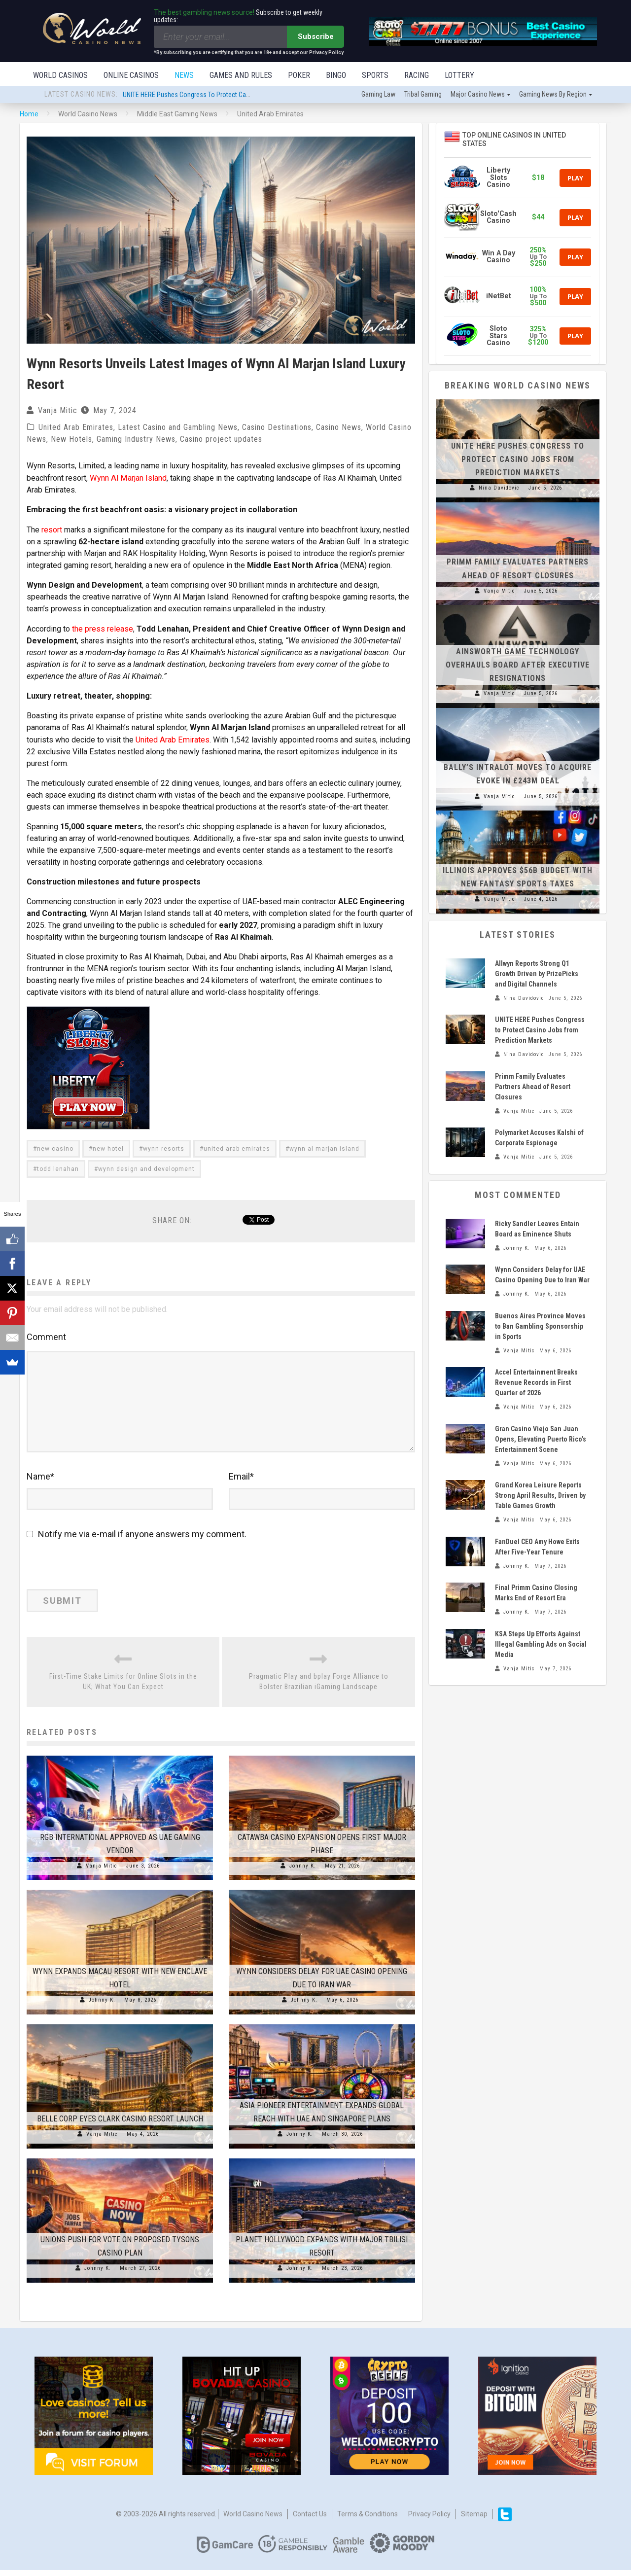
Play (575, 179)
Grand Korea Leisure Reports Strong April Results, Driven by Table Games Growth (540, 1496)
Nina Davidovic (499, 489)
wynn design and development (146, 1167)
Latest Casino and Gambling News (178, 428)
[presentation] (94, 1573)
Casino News (338, 428)
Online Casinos (131, 75)
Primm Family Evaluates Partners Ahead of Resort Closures (532, 1087)
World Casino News (252, 2520)
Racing (416, 75)
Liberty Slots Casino (498, 178)
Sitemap (474, 2520)
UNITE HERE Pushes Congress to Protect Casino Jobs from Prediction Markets (233, 96)
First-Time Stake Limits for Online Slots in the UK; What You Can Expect (123, 1687)
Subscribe (316, 36)
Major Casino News (478, 95)
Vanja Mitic (57, 411)
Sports (375, 75)
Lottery (459, 75)
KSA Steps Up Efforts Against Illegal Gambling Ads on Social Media (541, 1645)
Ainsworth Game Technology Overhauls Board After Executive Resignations (518, 666)
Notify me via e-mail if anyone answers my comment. (136, 1540)
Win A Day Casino (498, 257)
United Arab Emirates (75, 428)
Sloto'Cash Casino (498, 218)
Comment (46, 1336)
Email (241, 1482)
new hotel (108, 1147)
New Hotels (71, 440)
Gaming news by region (553, 95)
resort (51, 529)
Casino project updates (221, 440)
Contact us (310, 2520)
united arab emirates (237, 1147)
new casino (55, 1147)
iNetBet (498, 297)
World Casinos (60, 75)
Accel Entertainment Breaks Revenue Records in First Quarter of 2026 (536, 1383)
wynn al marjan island (324, 1147)
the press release (102, 628)
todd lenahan (58, 1167)
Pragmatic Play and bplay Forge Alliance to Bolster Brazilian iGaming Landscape (318, 1687)
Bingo (336, 75)
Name (40, 1482)
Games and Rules (241, 75)
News (184, 75)
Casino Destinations (277, 428)
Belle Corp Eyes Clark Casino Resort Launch (120, 2124)
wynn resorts (163, 1147)
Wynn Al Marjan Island (127, 478)
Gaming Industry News (136, 440)
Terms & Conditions (367, 2520)
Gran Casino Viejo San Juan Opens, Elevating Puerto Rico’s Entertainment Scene (540, 1440)
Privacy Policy (429, 2520)
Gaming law (378, 95)
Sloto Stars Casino (498, 336)
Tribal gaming (423, 95)
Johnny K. (302, 1872)
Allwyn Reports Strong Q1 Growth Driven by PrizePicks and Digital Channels (536, 974)
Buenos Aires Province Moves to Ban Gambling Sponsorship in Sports (540, 1327)
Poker (299, 75)
